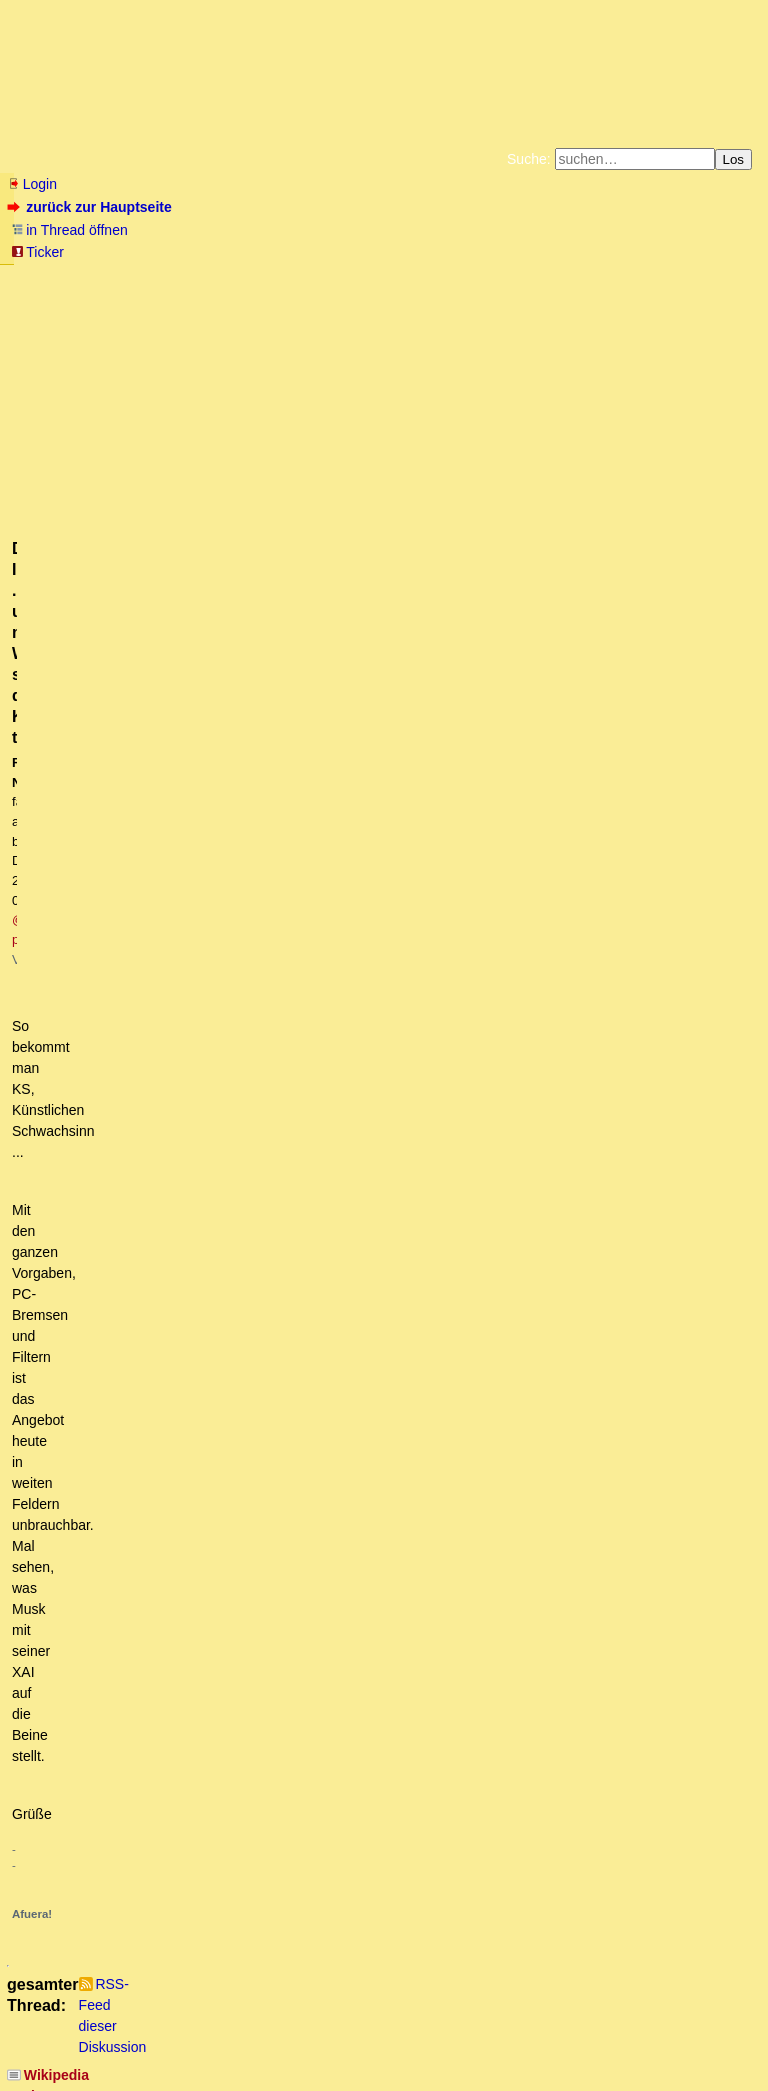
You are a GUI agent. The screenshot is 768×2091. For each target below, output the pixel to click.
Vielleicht (109, 1597)
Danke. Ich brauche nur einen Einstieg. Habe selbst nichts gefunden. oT (313, 1181)
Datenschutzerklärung (616, 278)
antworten (63, 751)
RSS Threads (119, 2036)
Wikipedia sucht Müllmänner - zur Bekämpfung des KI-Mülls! (225, 821)
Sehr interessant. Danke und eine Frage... (193, 1106)
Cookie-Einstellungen (697, 294)
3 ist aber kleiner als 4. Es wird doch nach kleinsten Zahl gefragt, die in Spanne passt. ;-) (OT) (356, 1408)
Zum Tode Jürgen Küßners (320, 278)
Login (32, 184)
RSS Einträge (46, 2036)
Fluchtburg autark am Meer (165, 278)
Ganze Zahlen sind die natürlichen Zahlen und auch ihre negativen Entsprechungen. (327, 1616)
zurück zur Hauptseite (91, 207)
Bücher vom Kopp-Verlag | (479, 278)
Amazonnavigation (579, 294)
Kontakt (179, 2036)
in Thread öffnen (69, 230)
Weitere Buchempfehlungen (424, 294)
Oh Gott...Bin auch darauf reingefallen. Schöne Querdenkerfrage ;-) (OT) (306, 1446)
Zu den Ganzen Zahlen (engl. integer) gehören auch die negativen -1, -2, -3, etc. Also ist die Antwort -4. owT (400, 1370)
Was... (70, 1257)
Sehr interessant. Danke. (140, 1143)
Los (734, 159)
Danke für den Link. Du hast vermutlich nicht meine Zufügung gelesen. (305, 992)
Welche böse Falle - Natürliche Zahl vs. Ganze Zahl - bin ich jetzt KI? (279, 1521)
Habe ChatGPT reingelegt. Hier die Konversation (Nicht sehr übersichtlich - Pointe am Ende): (339, 1767)
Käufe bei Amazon (286, 294)
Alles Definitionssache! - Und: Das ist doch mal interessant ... (252, 1823)
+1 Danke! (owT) (139, 1861)
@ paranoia (416, 381)
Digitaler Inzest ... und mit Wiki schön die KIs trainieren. (220, 1068)
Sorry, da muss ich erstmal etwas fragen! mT (237, 1011)
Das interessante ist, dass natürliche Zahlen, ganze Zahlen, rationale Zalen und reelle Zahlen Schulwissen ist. (421, 1653)
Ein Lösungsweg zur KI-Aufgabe (175, 1842)
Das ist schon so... (135, 1124)
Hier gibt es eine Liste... (151, 1162)
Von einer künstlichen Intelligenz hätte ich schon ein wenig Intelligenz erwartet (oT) (322, 1578)
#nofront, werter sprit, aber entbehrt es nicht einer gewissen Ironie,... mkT (290, 954)
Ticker (37, 252)
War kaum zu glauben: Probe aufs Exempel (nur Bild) (216, 1559)
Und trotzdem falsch (125, 1805)
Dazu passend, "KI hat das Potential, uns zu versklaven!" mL (223, 841)
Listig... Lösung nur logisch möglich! (162, 1540)
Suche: (529, 159)
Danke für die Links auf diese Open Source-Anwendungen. (245, 1200)
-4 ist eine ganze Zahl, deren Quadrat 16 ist (185, 1502)
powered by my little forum (384, 2067)
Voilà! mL (103, 973)
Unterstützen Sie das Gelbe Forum (104, 294)
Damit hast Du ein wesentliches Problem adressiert (224, 1276)
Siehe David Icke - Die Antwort (145, 860)
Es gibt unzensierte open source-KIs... (169, 1087)
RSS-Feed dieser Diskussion (671, 792)
